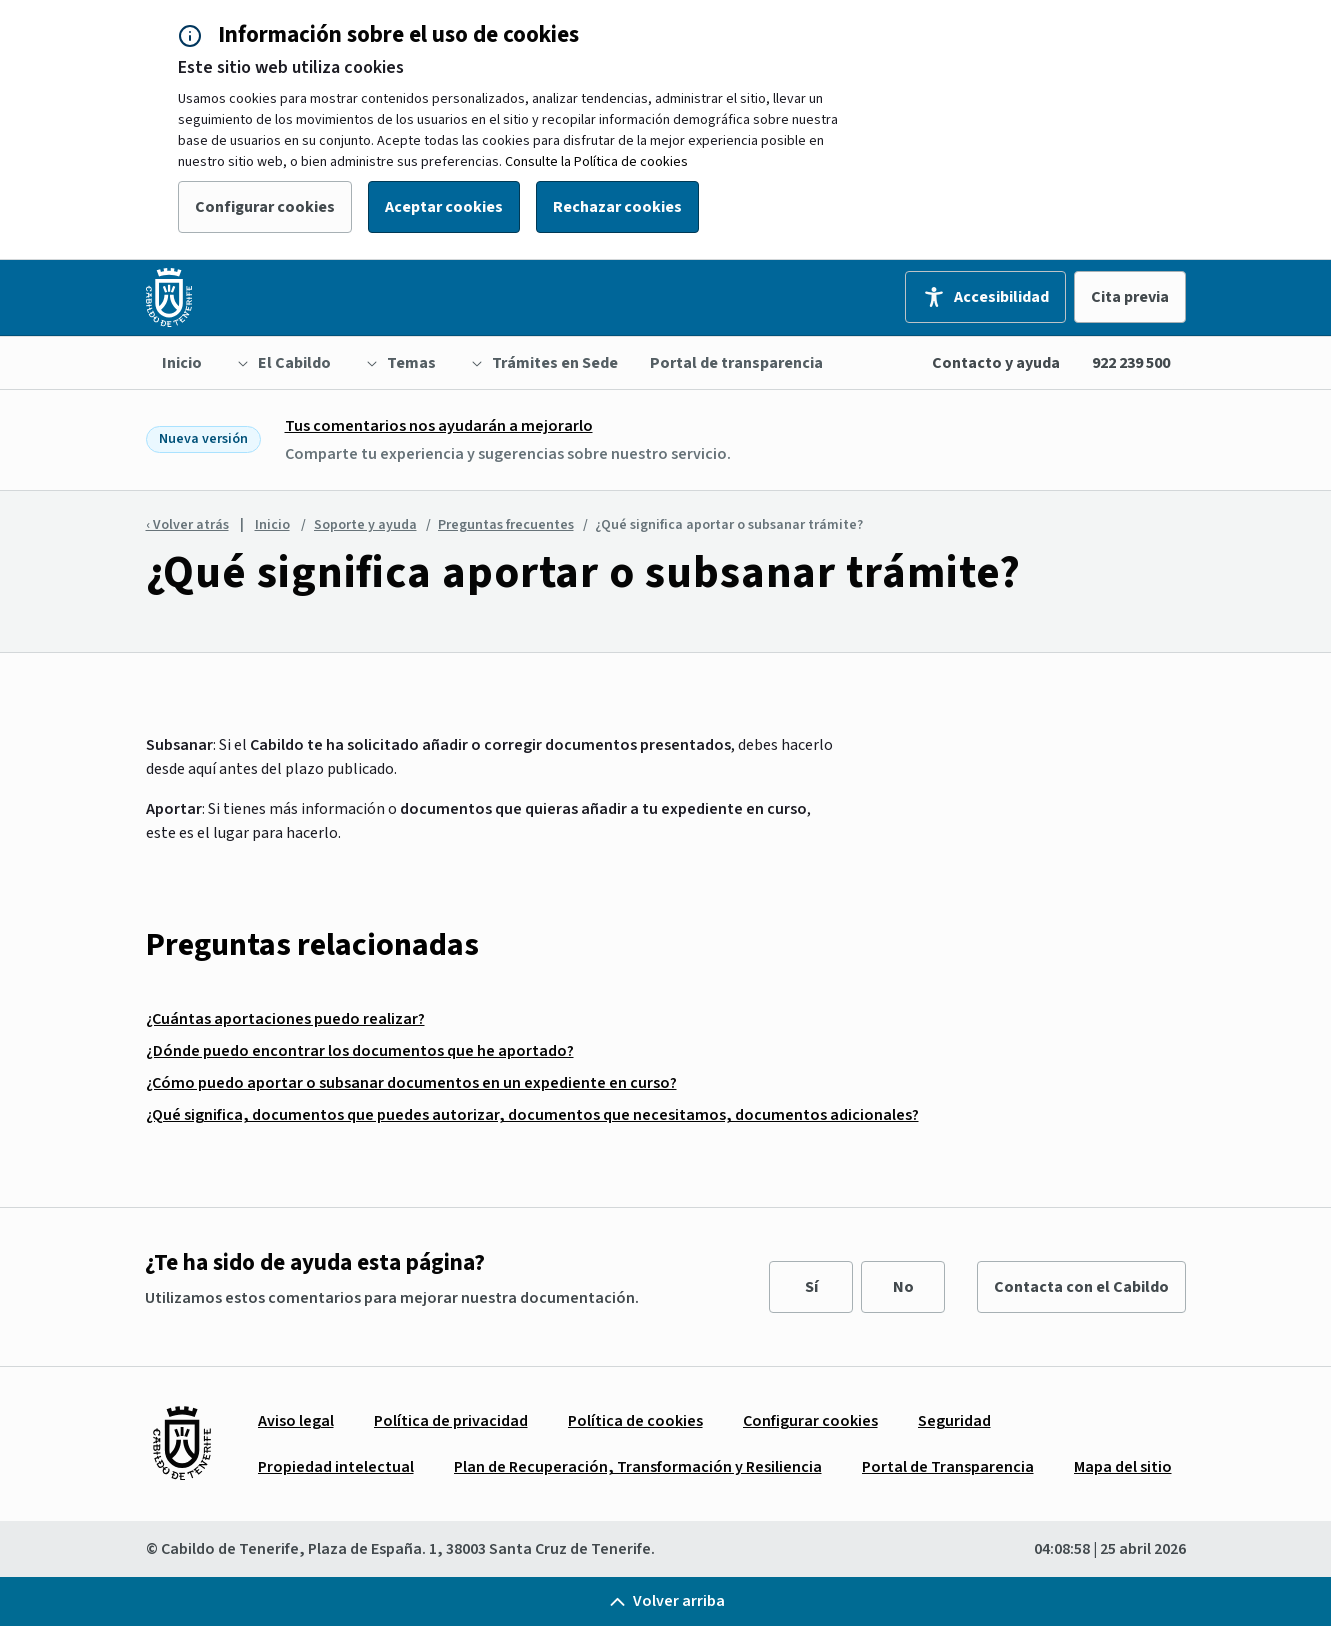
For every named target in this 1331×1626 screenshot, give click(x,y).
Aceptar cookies (444, 207)
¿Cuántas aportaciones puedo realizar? (285, 1019)
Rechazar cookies (617, 207)
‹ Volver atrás (187, 525)
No (903, 1287)
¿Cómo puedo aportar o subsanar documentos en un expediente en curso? (411, 1083)
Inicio (272, 525)
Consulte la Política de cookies (596, 162)
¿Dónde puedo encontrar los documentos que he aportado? (360, 1051)
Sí (811, 1287)
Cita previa (1130, 297)
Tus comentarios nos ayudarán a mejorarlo (439, 426)
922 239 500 (1131, 363)
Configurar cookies (265, 207)
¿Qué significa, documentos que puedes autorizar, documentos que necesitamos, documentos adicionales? (532, 1115)
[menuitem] (182, 363)
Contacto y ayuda (996, 363)
